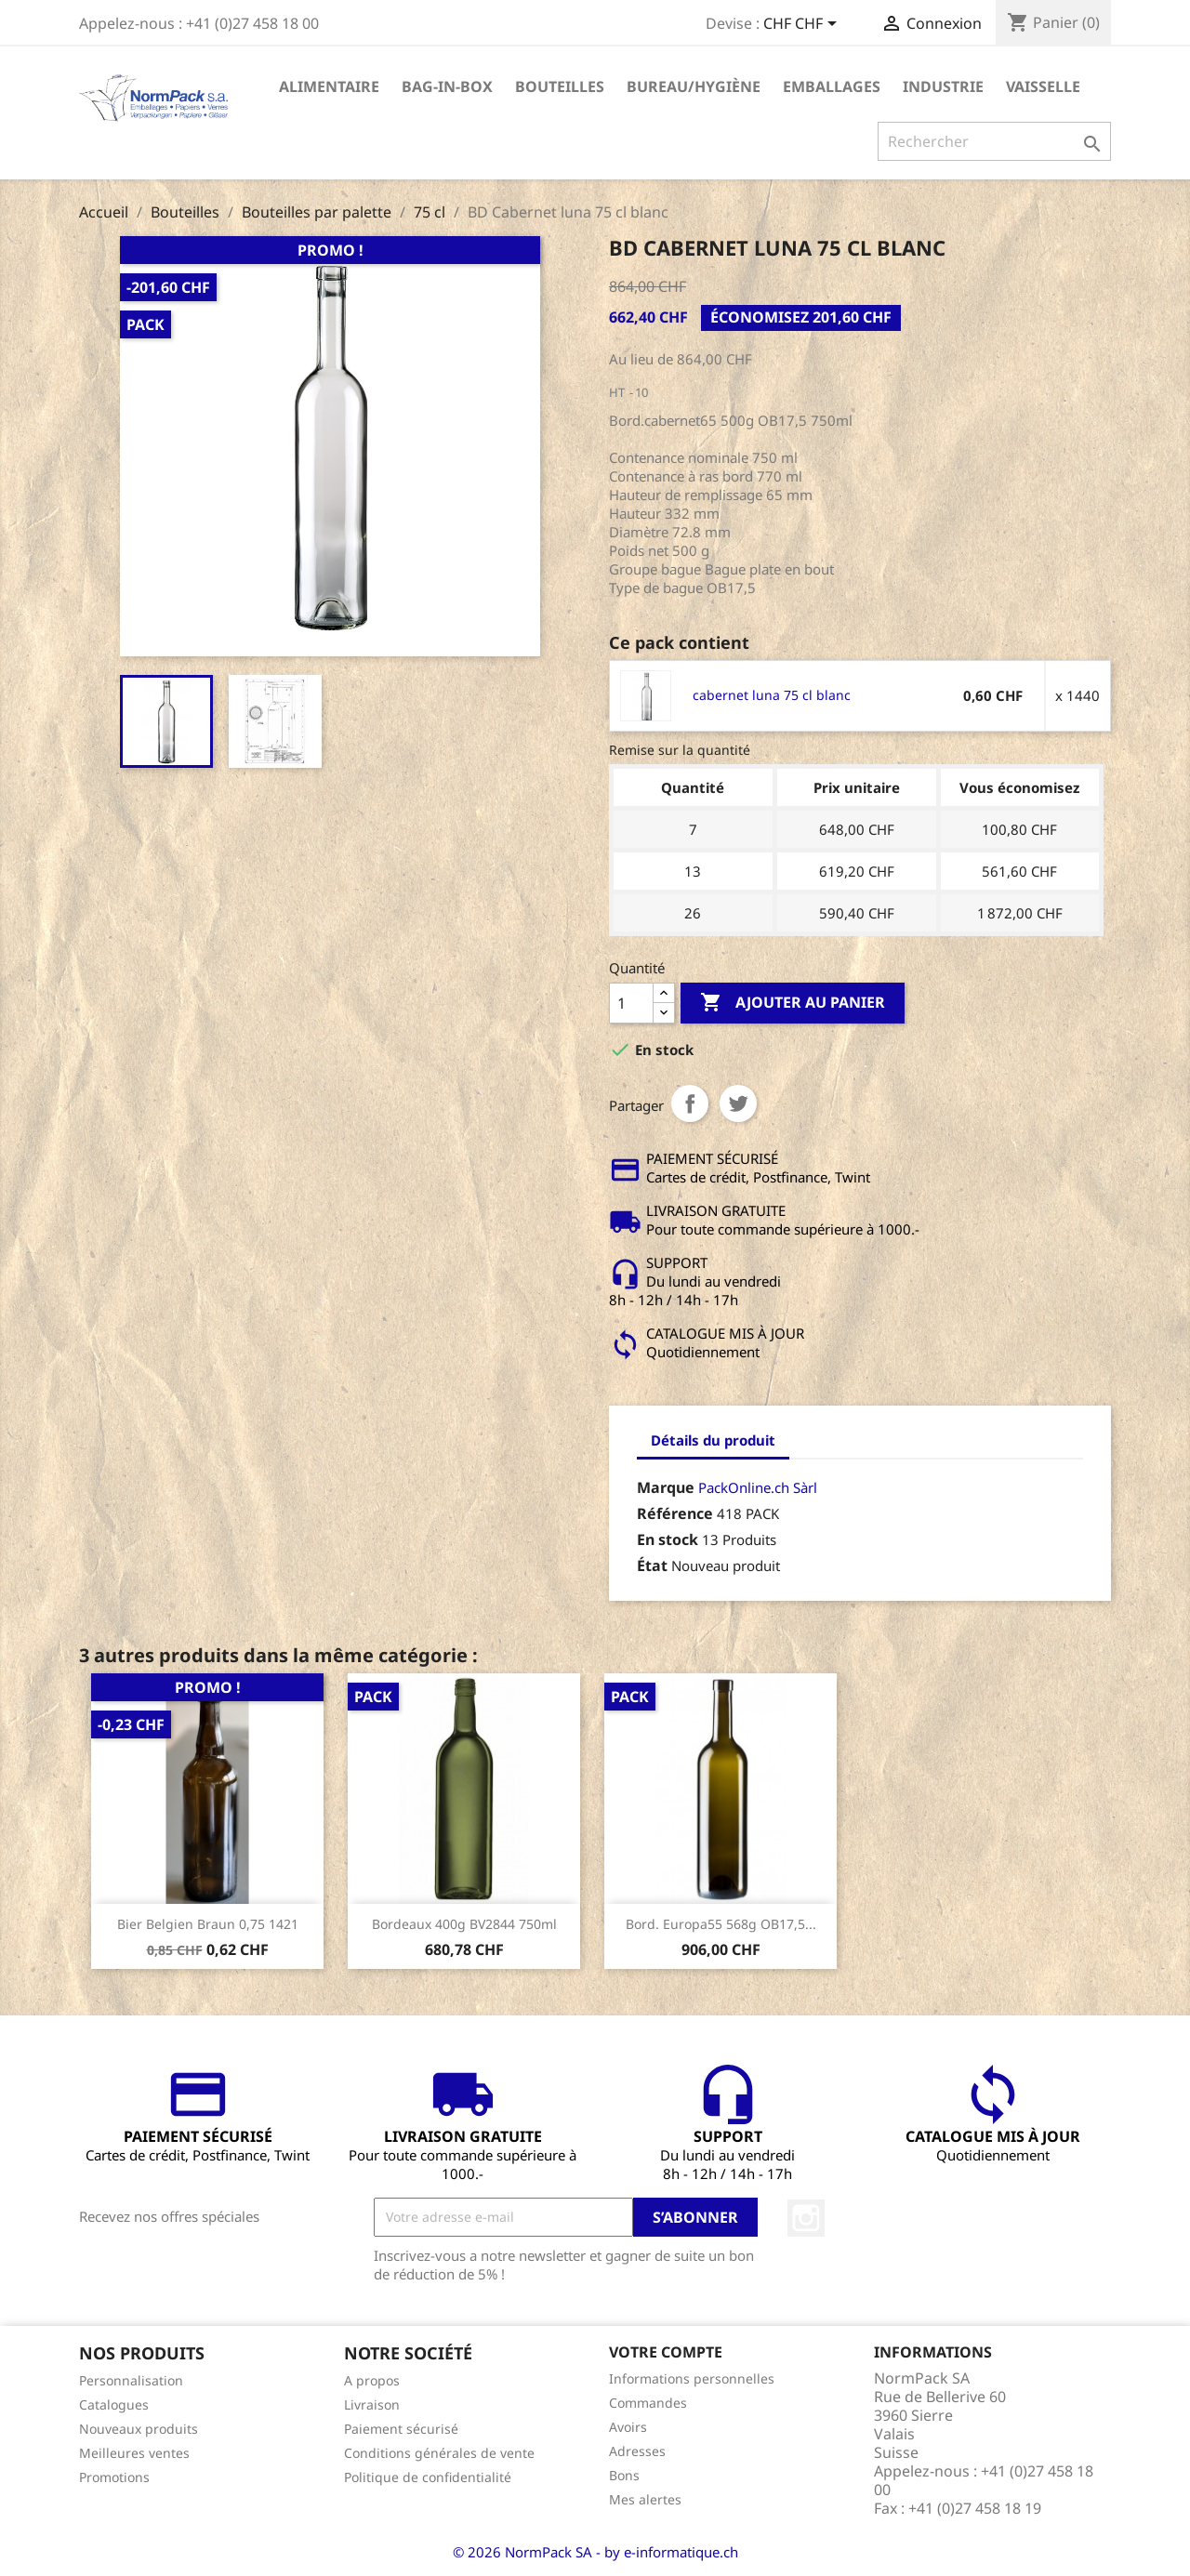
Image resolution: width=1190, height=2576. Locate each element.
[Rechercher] (994, 141)
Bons (624, 2475)
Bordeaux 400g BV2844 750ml (464, 1924)
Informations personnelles (691, 2378)
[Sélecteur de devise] (803, 25)
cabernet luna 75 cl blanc (772, 695)
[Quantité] (631, 1003)
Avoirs (628, 2427)
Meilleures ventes (134, 2453)
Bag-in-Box (447, 86)
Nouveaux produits (138, 2428)
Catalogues (114, 2404)
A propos (372, 2380)
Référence (675, 1513)
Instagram (806, 2218)
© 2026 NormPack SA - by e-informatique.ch (595, 2552)
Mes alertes (645, 2499)
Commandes (648, 2402)
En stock (667, 1539)
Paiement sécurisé (401, 2428)
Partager (689, 1103)
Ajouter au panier (792, 1003)
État (652, 1565)
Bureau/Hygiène (693, 86)
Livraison (372, 2404)
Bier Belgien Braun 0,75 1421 (207, 1924)
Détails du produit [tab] (713, 1440)
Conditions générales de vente (439, 2453)
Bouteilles (559, 86)
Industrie (943, 86)
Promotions (114, 2477)
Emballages (831, 86)
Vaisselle (1043, 86)
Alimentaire (329, 86)
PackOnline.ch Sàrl (757, 1487)
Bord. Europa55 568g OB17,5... (721, 1924)
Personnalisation (131, 2380)
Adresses (637, 2451)
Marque (665, 1487)
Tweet (738, 1103)
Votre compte (665, 2352)
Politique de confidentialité (427, 2477)
